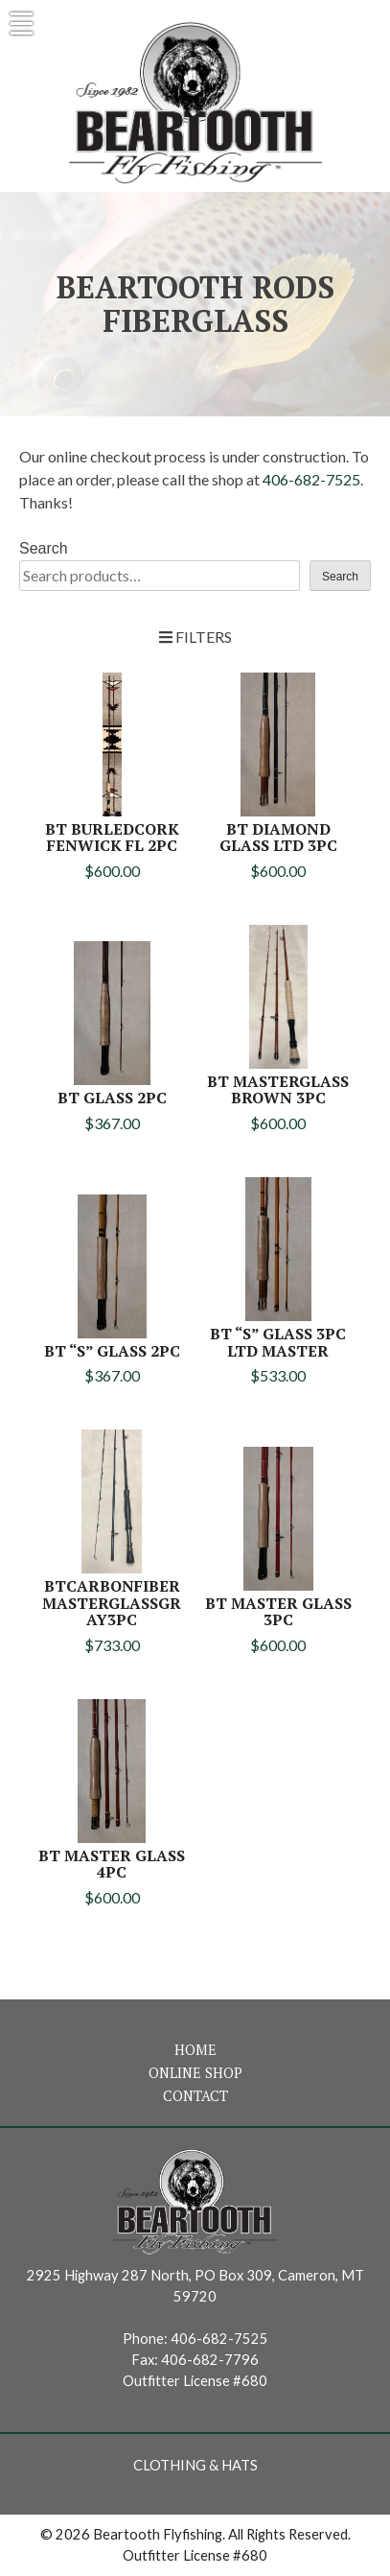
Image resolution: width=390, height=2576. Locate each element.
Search (43, 548)
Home (195, 2050)
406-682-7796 (210, 2359)
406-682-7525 (311, 479)
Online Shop (195, 2073)
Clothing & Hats (195, 2465)
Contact (195, 2096)
